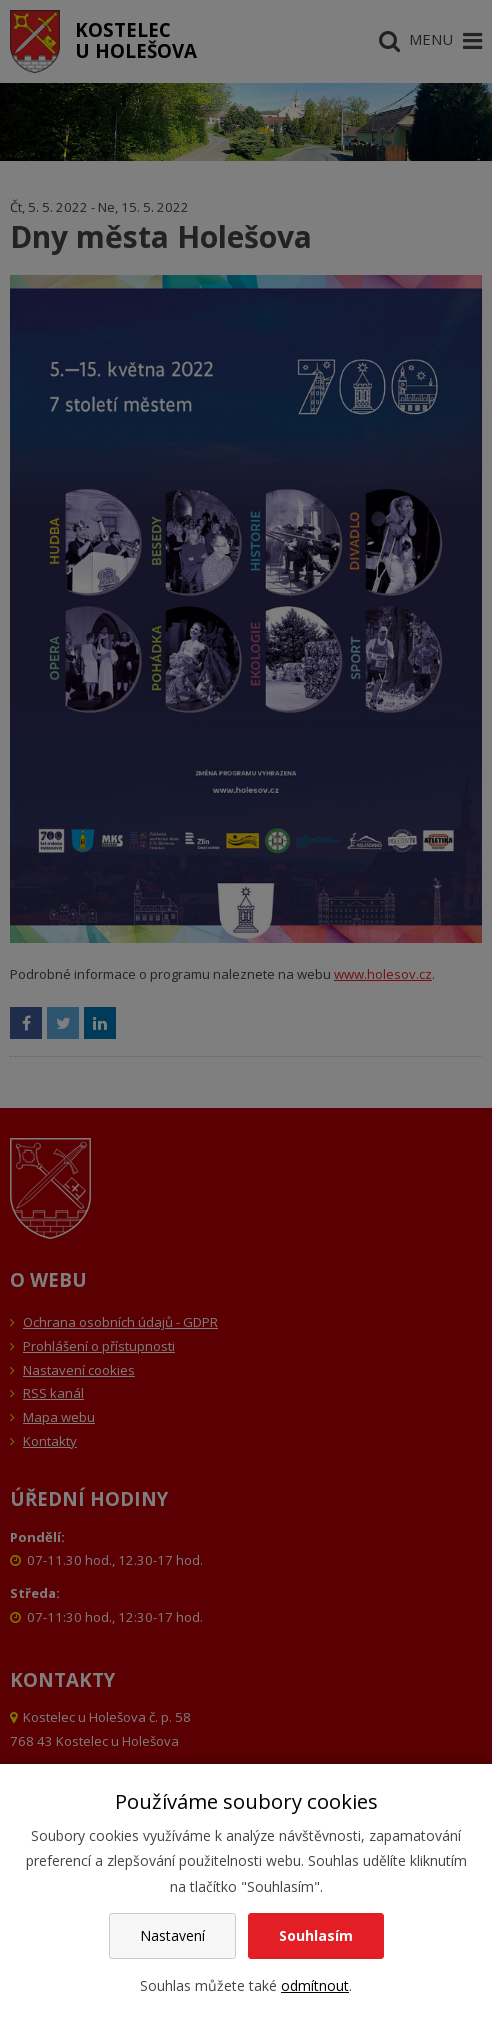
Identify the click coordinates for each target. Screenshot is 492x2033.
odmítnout (315, 1985)
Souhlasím (316, 1935)
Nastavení (172, 1935)
